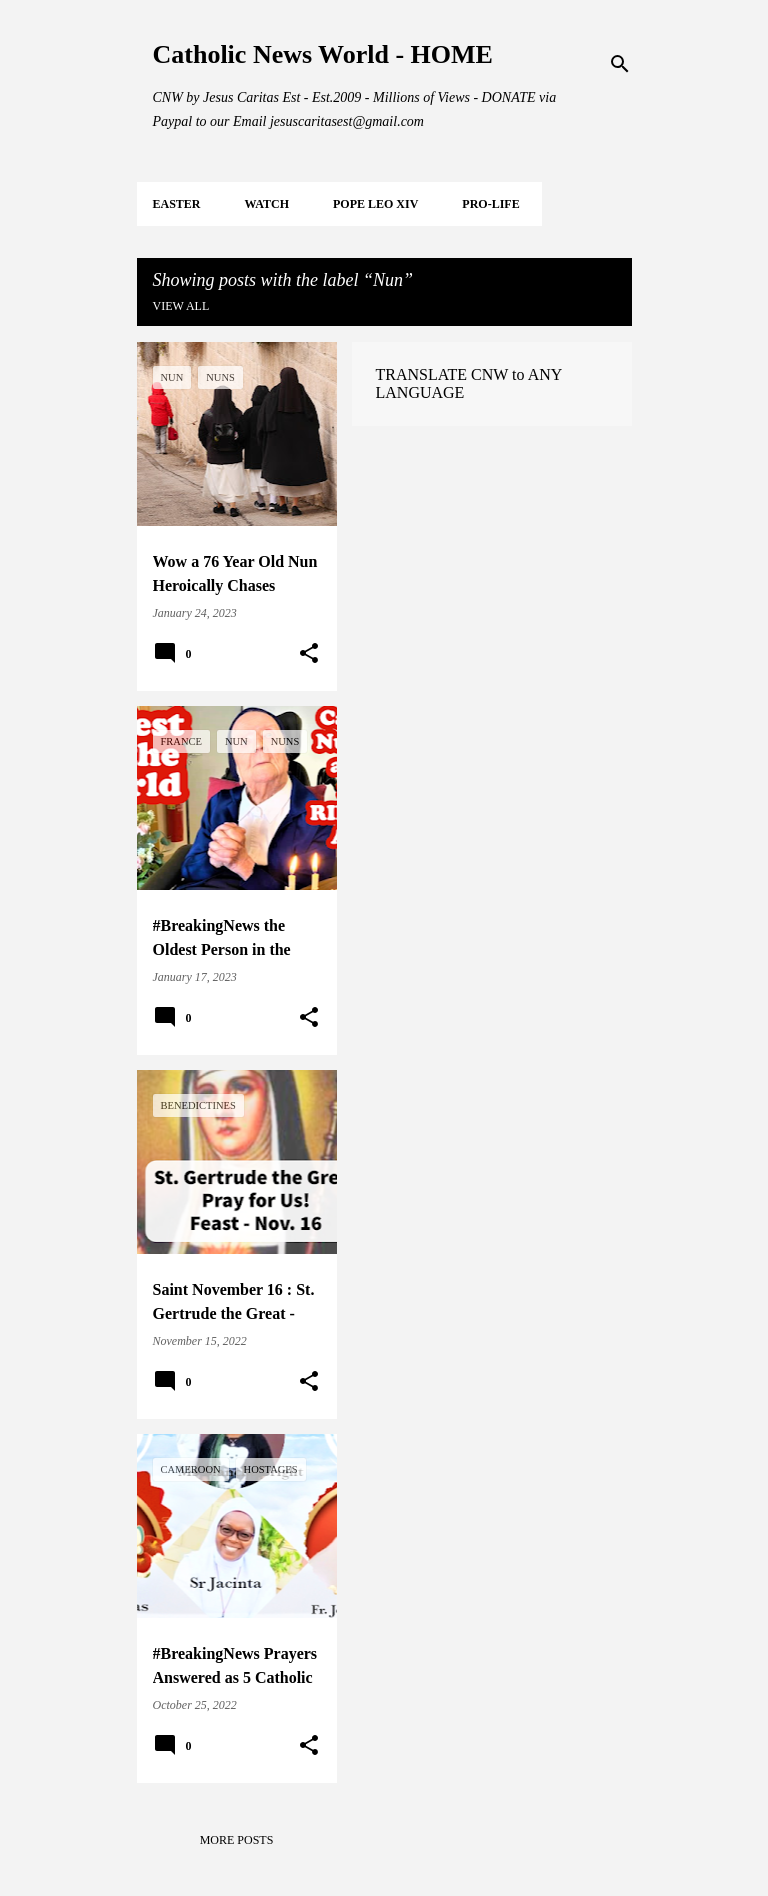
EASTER (177, 204)
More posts (237, 1840)
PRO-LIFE (490, 204)
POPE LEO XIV (375, 204)
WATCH (267, 204)
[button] (309, 654)
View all (181, 306)
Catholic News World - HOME (323, 54)
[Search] (620, 64)
